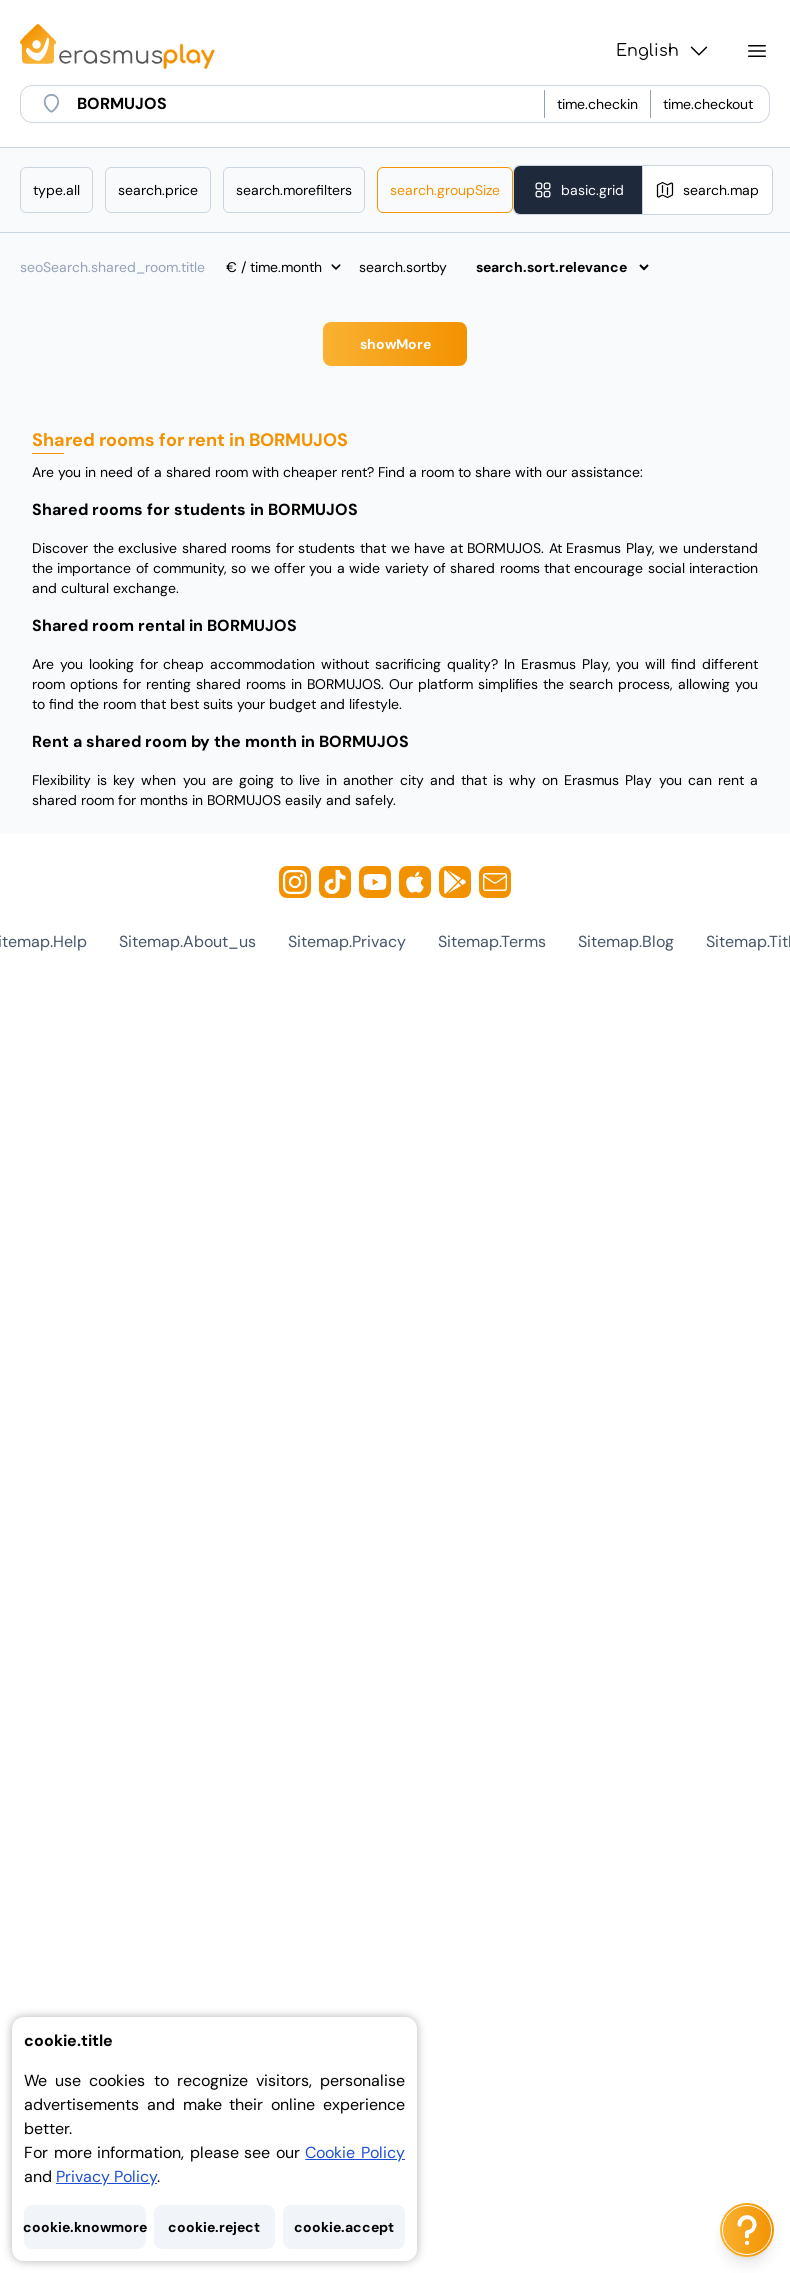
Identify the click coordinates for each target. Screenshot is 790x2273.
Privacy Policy (106, 2176)
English (663, 51)
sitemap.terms (492, 941)
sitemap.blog (626, 941)
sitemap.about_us (187, 941)
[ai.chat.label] (747, 2230)
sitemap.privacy (347, 941)
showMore (395, 344)
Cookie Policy (355, 2152)
